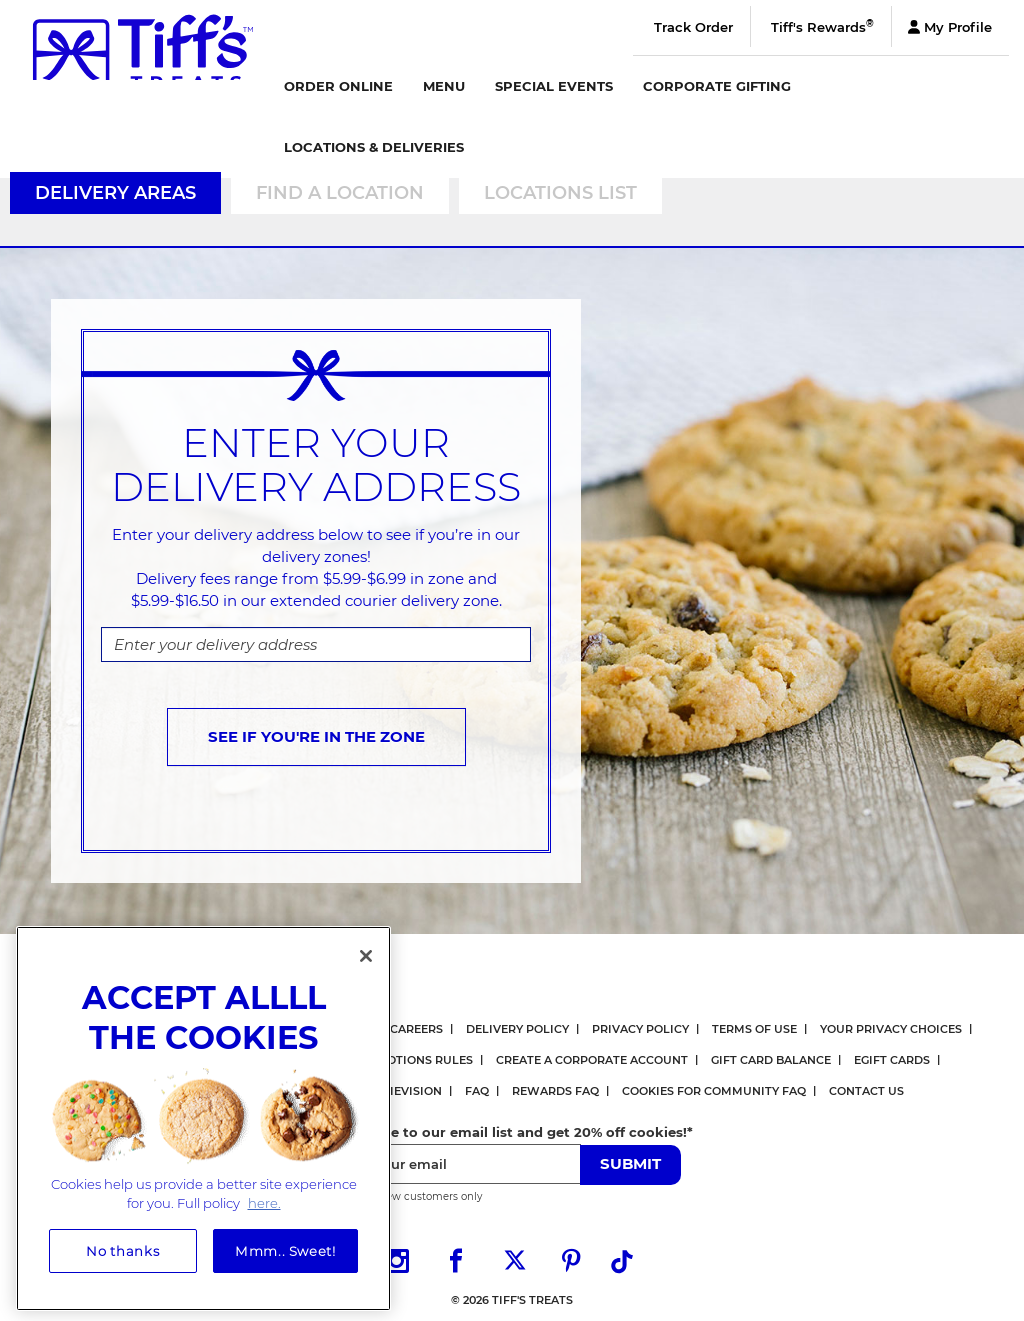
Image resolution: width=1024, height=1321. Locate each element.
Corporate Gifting (717, 86)
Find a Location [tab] (340, 193)
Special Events (554, 86)
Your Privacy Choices (891, 1029)
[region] (203, 1113)
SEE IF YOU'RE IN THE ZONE (316, 736)
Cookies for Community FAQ (714, 1091)
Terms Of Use (754, 1029)
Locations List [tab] (560, 193)
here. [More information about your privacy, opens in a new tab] (264, 1198)
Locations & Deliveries (374, 147)
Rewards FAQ (555, 1091)
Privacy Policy (640, 1029)
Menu (444, 86)
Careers (416, 1029)
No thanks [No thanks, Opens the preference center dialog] (122, 1246)
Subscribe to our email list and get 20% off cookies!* (512, 1132)
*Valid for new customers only (406, 1196)
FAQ (477, 1091)
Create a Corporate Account (592, 1060)
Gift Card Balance (771, 1060)
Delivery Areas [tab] (115, 193)
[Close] (366, 951)
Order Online (338, 86)
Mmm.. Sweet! (285, 1246)
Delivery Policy (517, 1029)
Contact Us (866, 1091)
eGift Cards (892, 1060)
